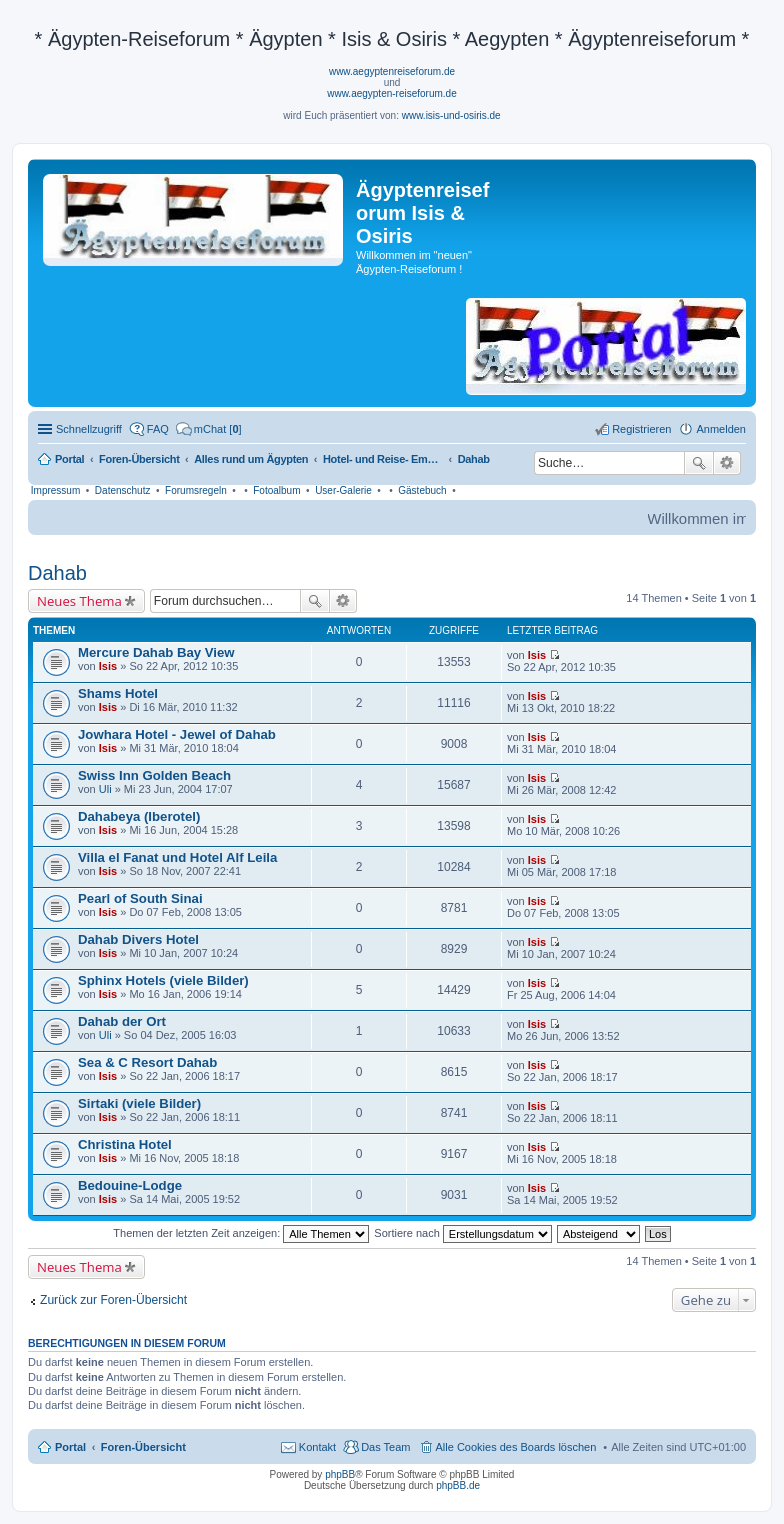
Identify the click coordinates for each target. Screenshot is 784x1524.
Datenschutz (123, 490)
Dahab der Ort (122, 1021)
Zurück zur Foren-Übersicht (113, 1300)
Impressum (55, 490)
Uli (105, 789)
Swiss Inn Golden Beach (154, 775)
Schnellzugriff (89, 429)
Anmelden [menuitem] (721, 429)
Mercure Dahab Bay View (156, 652)
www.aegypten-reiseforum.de (392, 93)
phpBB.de (458, 1485)
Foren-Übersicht (143, 1447)
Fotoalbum (276, 490)
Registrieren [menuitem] (641, 429)
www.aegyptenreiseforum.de (392, 71)
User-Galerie (343, 490)
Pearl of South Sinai (140, 898)
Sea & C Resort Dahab (147, 1062)
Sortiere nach (462, 1233)
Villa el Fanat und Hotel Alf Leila (177, 857)
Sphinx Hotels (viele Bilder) (163, 980)
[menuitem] (209, 429)
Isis (108, 666)
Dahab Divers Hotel (138, 939)
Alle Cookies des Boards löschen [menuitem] (516, 1447)
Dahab (57, 573)
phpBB (340, 1474)
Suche (699, 463)
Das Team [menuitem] (385, 1447)
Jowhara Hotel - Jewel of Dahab (177, 734)
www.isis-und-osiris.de (451, 115)
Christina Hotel (125, 1144)
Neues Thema (79, 601)
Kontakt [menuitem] (317, 1447)
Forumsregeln (196, 490)
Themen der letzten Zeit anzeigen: (241, 1233)
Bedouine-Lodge (130, 1185)
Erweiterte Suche (727, 463)
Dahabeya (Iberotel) (139, 816)
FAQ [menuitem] (158, 429)
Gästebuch (422, 490)
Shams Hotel (118, 693)
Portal (69, 459)
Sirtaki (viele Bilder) (139, 1103)
